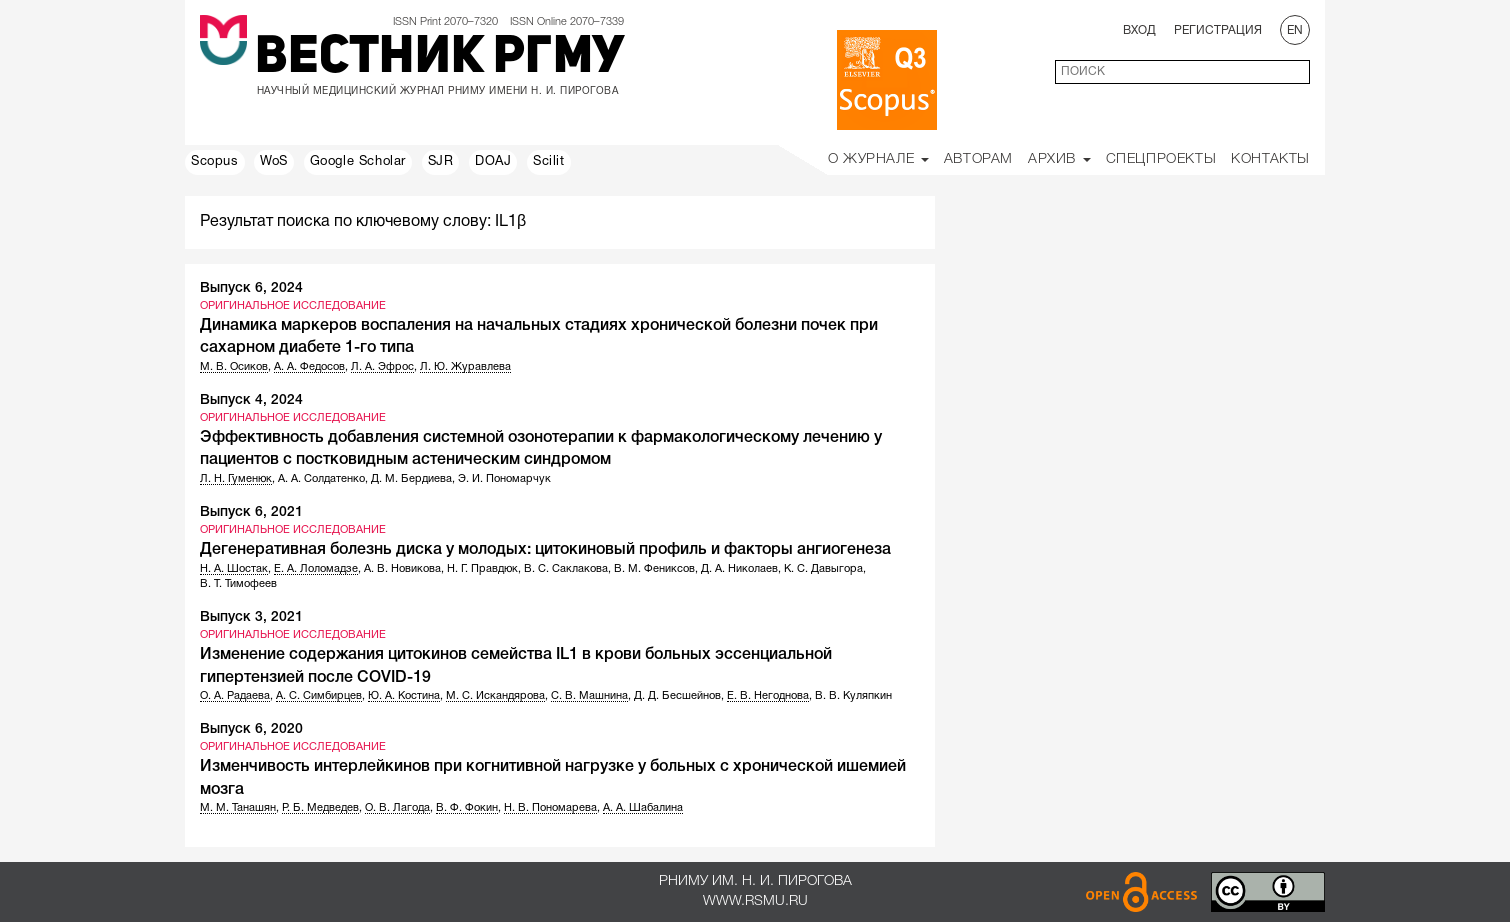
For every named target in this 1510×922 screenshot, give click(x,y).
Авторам (978, 159)
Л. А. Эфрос (382, 367)
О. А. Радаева (235, 696)
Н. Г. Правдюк (482, 569)
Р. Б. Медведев (320, 808)
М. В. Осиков (234, 367)
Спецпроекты (1161, 159)
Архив (1059, 159)
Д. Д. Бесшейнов (677, 696)
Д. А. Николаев (739, 569)
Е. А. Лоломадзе (316, 569)
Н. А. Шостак (234, 569)
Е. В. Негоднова (768, 696)
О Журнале (878, 159)
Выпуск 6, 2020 (251, 729)
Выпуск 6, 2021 (251, 512)
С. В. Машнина (589, 696)
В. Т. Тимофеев (238, 584)
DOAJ (493, 162)
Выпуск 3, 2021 (251, 617)
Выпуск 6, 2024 (251, 288)
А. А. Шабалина (643, 808)
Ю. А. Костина (404, 696)
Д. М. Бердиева (411, 479)
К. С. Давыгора (823, 569)
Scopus (215, 162)
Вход (1139, 30)
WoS (274, 162)
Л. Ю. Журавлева (465, 367)
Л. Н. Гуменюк (236, 479)
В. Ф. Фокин (467, 808)
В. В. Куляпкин (853, 696)
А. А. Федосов (309, 367)
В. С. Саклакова (566, 569)
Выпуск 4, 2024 (251, 400)
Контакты (1270, 159)
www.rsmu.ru (755, 901)
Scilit (549, 162)
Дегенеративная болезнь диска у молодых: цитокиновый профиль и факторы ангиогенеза (545, 550)
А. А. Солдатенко (321, 479)
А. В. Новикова (402, 569)
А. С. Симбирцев (319, 696)
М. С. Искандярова (495, 696)
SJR (441, 162)
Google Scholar (358, 162)
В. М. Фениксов (654, 569)
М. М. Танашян (238, 808)
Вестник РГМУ (439, 59)
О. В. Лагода (397, 808)
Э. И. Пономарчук (504, 479)
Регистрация (1218, 30)
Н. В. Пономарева (550, 808)
